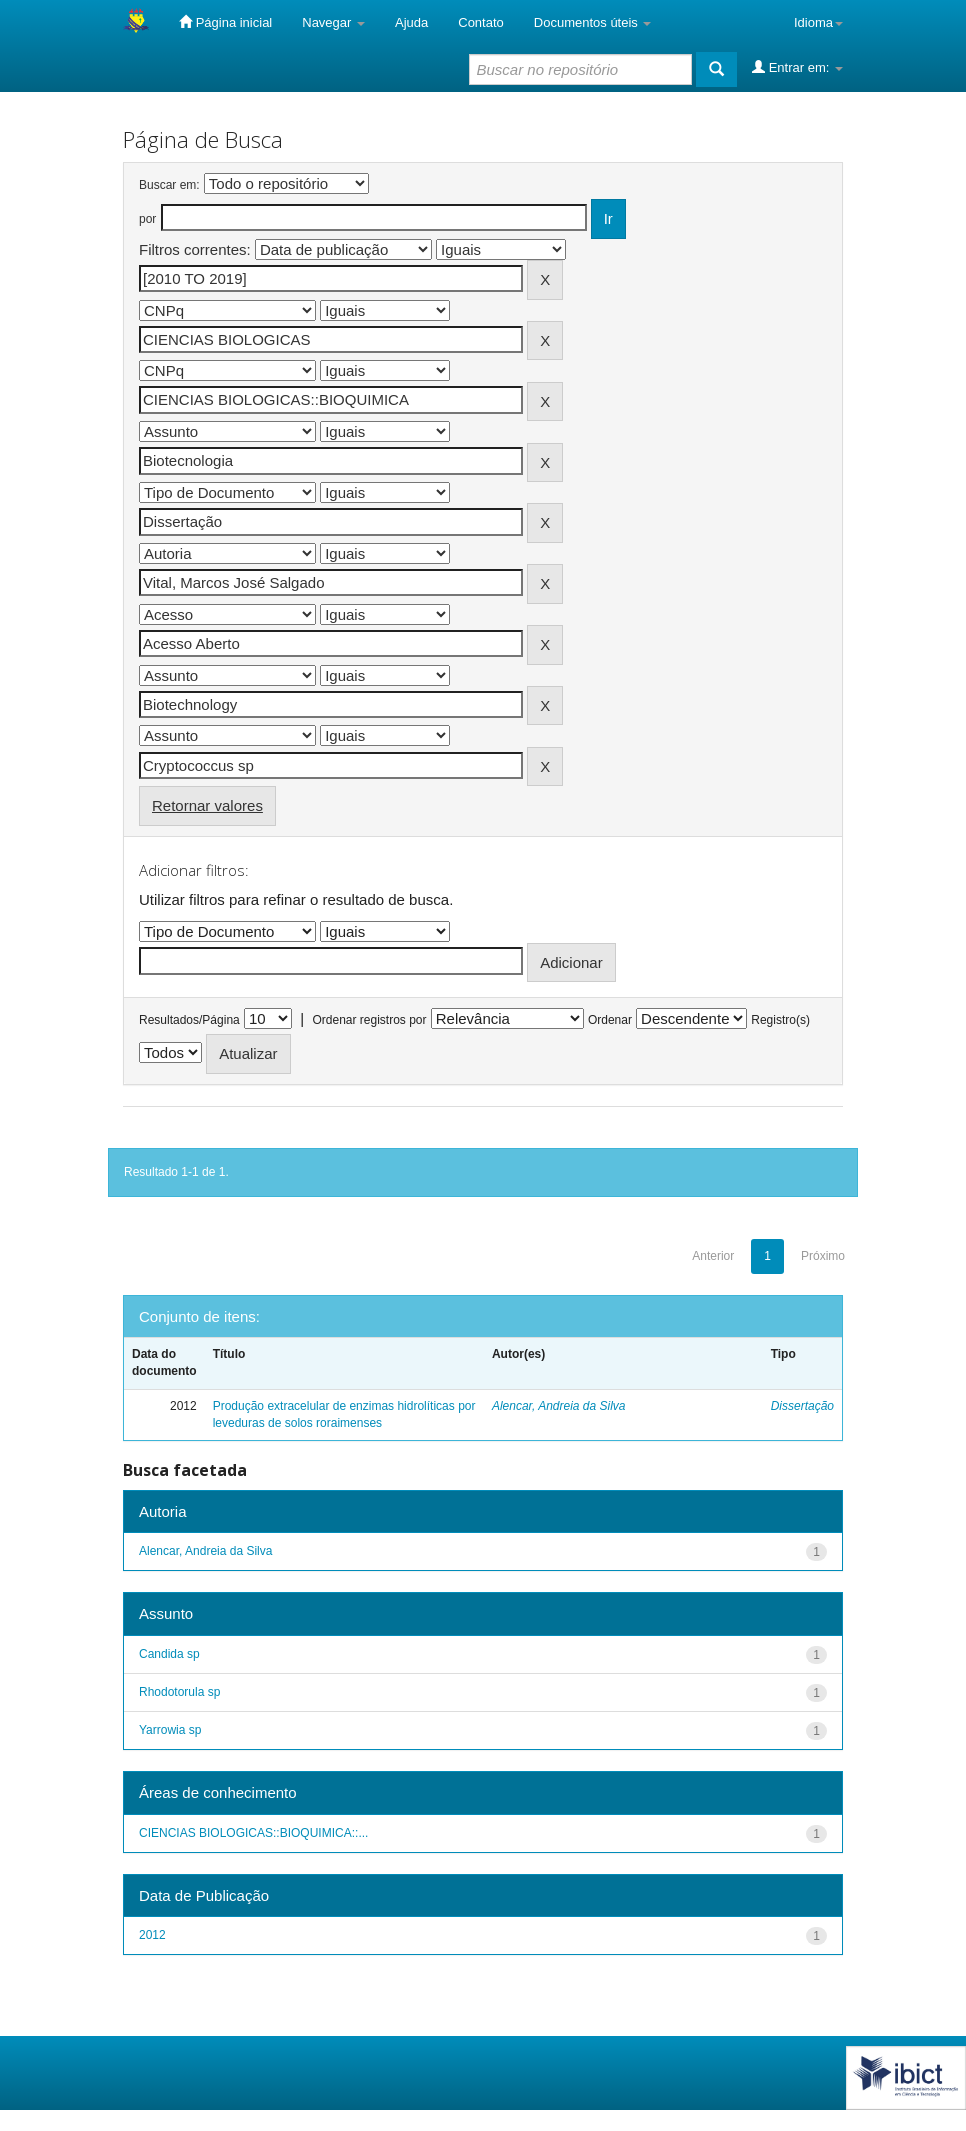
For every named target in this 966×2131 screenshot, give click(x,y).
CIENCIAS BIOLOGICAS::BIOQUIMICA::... (253, 1833)
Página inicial (225, 22)
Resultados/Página (189, 1020)
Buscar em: (169, 185)
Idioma (818, 22)
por (147, 219)
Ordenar (610, 1020)
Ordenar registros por (369, 1020)
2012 (152, 1935)
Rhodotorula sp (179, 1692)
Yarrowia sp (170, 1730)
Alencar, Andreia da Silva (559, 1406)
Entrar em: (797, 67)
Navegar (333, 22)
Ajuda (411, 22)
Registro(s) (780, 1020)
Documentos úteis (593, 22)
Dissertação (802, 1406)
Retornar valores (207, 805)
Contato (481, 22)
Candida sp (169, 1654)
